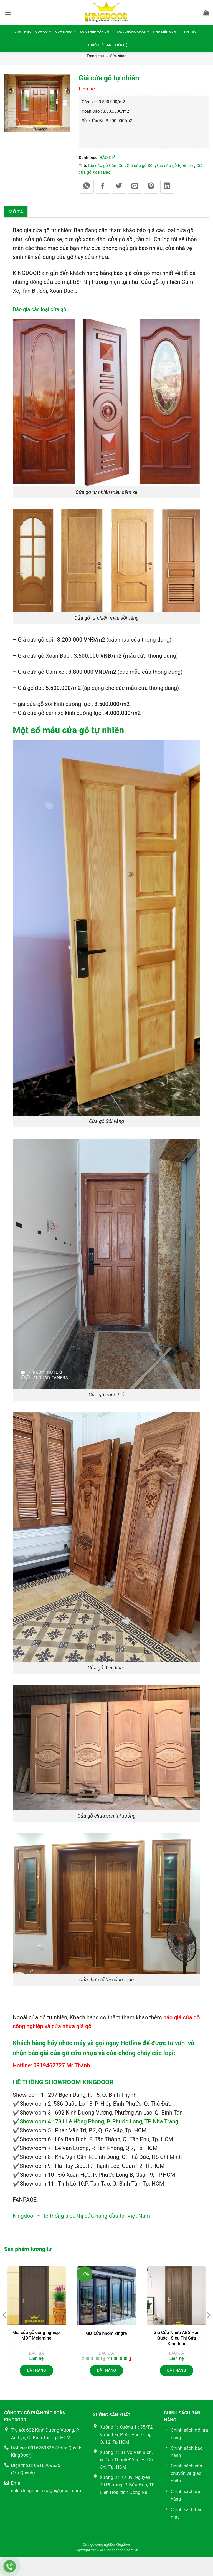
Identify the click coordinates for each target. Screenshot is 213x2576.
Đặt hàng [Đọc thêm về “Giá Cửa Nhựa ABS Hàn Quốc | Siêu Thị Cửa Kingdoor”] (176, 2370)
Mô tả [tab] (16, 212)
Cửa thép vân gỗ (104, 31)
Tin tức (82, 45)
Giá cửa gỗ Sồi (140, 165)
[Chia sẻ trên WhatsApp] (87, 187)
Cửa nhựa (69, 31)
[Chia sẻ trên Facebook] (103, 187)
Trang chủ (95, 56)
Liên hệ (133, 45)
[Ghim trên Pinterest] (151, 187)
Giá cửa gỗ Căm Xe (105, 165)
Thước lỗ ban (108, 45)
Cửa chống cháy (147, 31)
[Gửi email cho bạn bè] (135, 187)
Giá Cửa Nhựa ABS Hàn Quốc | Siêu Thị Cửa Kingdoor (176, 2338)
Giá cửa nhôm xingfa (106, 2333)
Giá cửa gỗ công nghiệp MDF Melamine (36, 2335)
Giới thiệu (21, 31)
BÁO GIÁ (107, 157)
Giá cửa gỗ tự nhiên (175, 165)
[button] (8, 12)
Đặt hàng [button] (36, 2370)
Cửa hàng (118, 56)
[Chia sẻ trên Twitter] (119, 187)
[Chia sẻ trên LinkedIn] (167, 187)
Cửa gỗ (44, 31)
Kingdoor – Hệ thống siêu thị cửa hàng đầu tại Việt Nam (81, 2215)
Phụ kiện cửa (184, 31)
